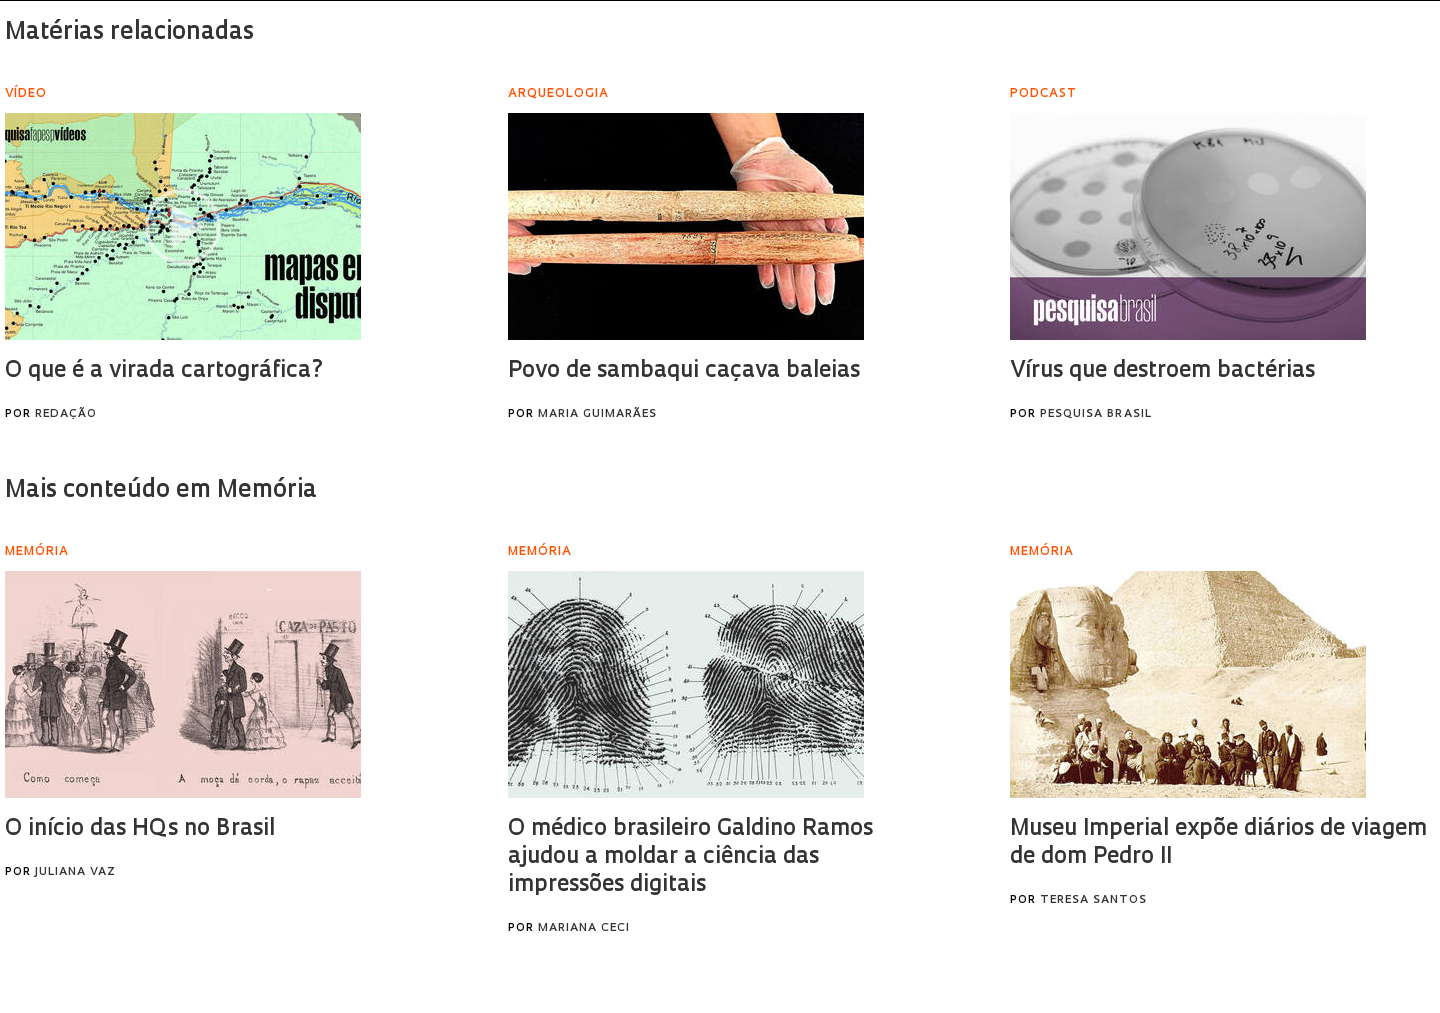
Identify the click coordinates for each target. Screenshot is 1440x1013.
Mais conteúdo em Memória (161, 491)
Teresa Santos (1093, 900)
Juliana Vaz (75, 872)
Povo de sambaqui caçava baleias (684, 371)
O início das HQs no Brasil (140, 829)
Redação (66, 414)
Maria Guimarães (597, 414)
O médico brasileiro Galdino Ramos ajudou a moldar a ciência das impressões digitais (690, 857)
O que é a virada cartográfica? (164, 371)
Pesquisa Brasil (1096, 414)
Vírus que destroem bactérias (1162, 371)
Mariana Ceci (584, 928)
